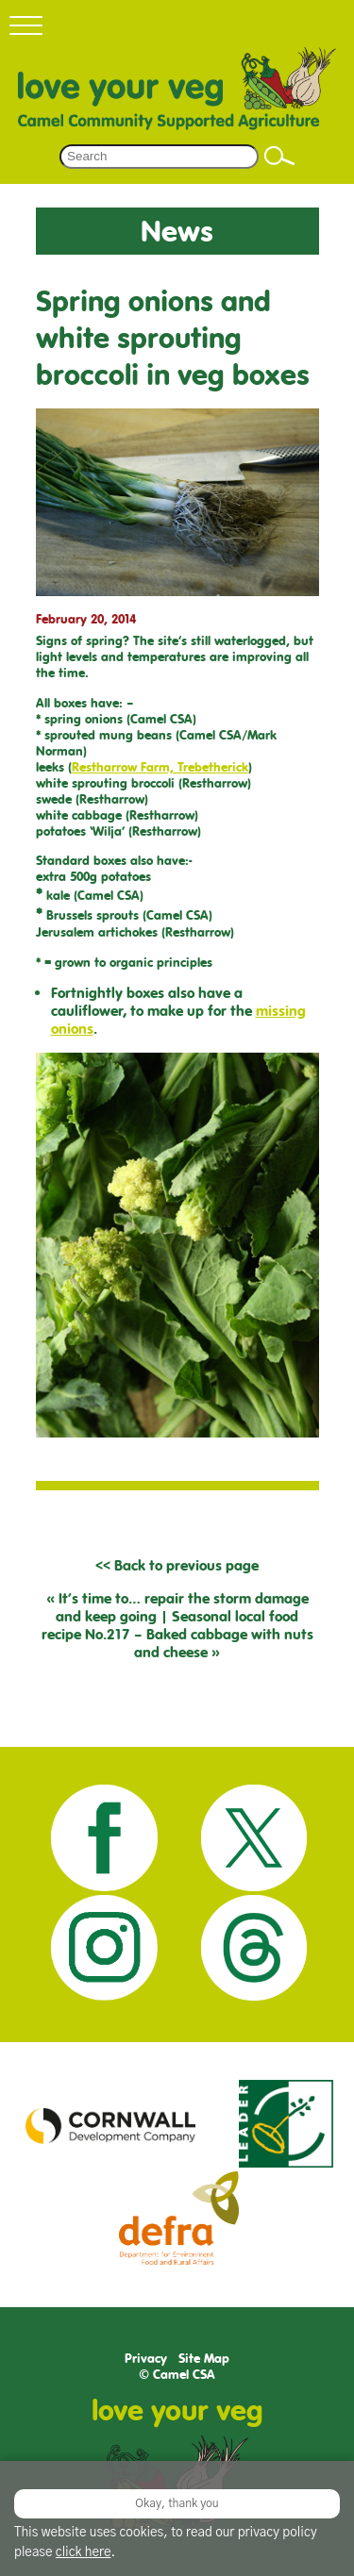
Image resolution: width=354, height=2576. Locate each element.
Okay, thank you (176, 2503)
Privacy (146, 2359)
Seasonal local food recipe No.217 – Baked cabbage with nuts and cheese (177, 1634)
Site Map (203, 2359)
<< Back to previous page (177, 1565)
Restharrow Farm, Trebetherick (160, 767)
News (177, 230)
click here (83, 2552)
